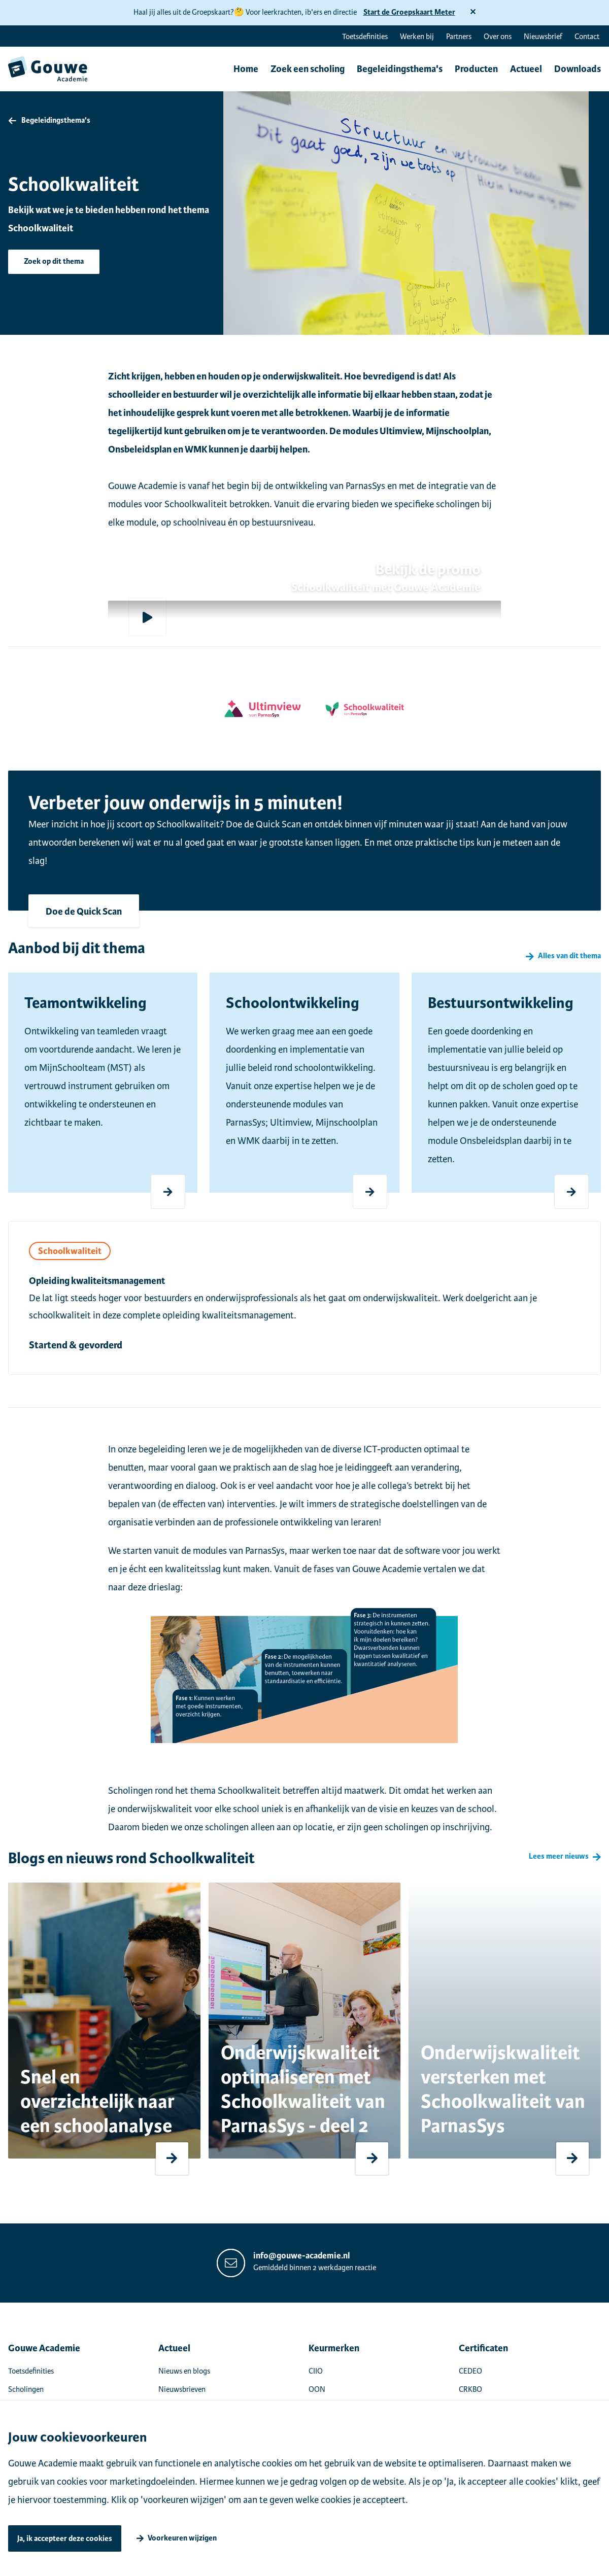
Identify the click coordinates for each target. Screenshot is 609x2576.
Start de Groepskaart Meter (409, 12)
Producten (476, 69)
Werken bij (417, 36)
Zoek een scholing (307, 69)
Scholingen (26, 2389)
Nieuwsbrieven (182, 2389)
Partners (458, 36)
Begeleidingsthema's (400, 69)
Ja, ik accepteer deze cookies (64, 2539)
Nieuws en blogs (184, 2371)
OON (317, 2389)
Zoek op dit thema (54, 261)
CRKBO (470, 2389)
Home (245, 69)
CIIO (316, 2371)
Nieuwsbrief (543, 36)
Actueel (526, 69)
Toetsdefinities (365, 36)
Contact (586, 36)
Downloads (577, 69)
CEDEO (470, 2371)
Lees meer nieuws (559, 1857)
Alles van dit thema (569, 956)
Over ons (498, 36)
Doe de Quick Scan (84, 912)
